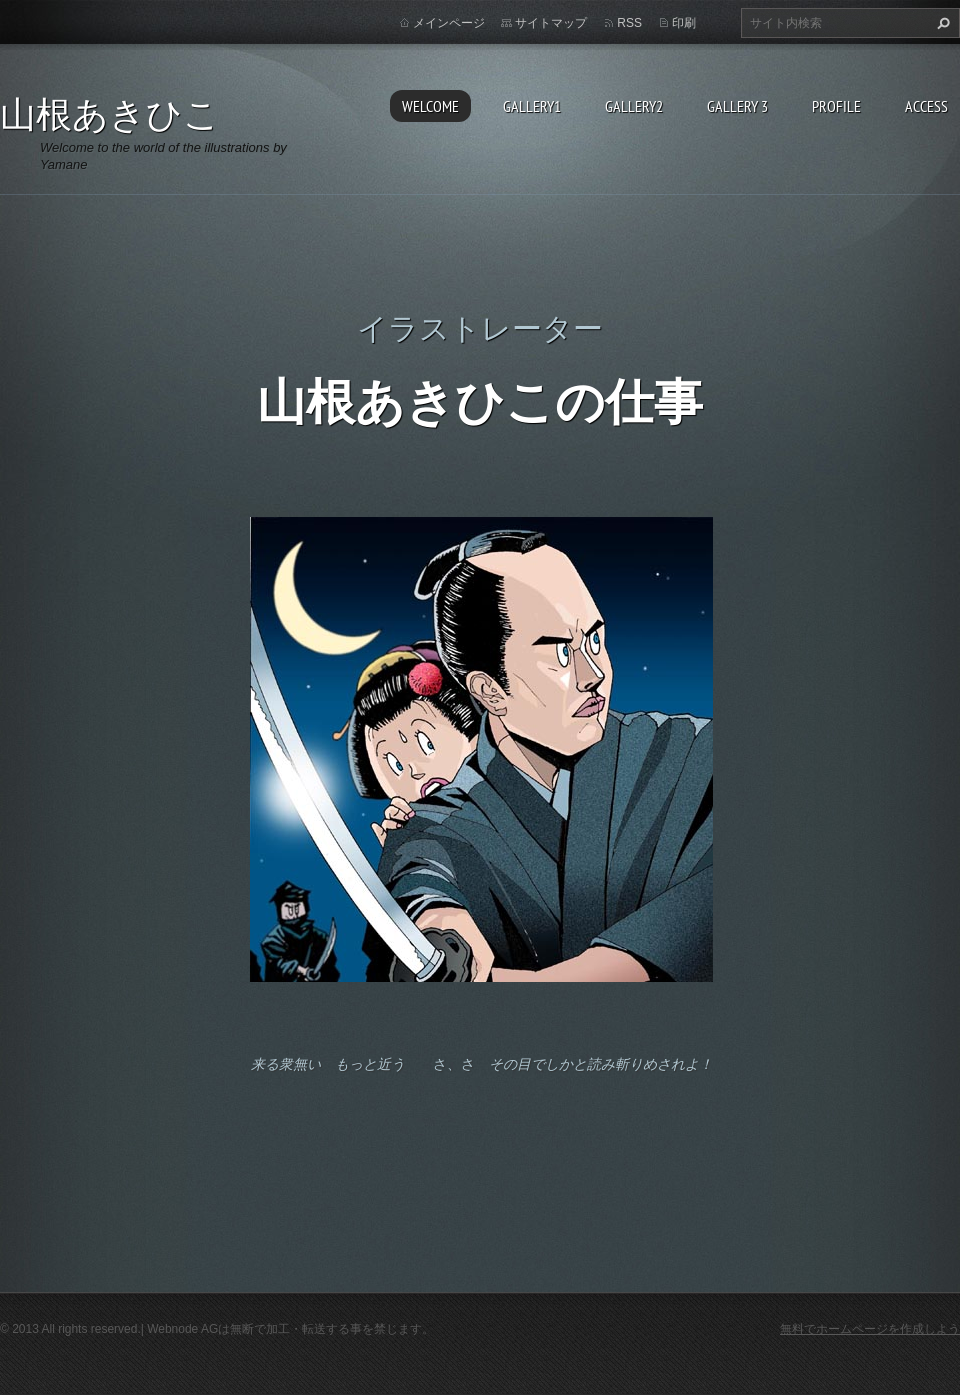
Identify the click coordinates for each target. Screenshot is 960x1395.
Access (926, 106)
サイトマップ (551, 23)
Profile (836, 106)
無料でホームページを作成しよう (870, 1329)
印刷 (684, 23)
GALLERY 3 (737, 106)
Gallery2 (634, 106)
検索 (941, 23)
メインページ (449, 23)
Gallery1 (532, 106)
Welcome (430, 106)
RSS (629, 23)
